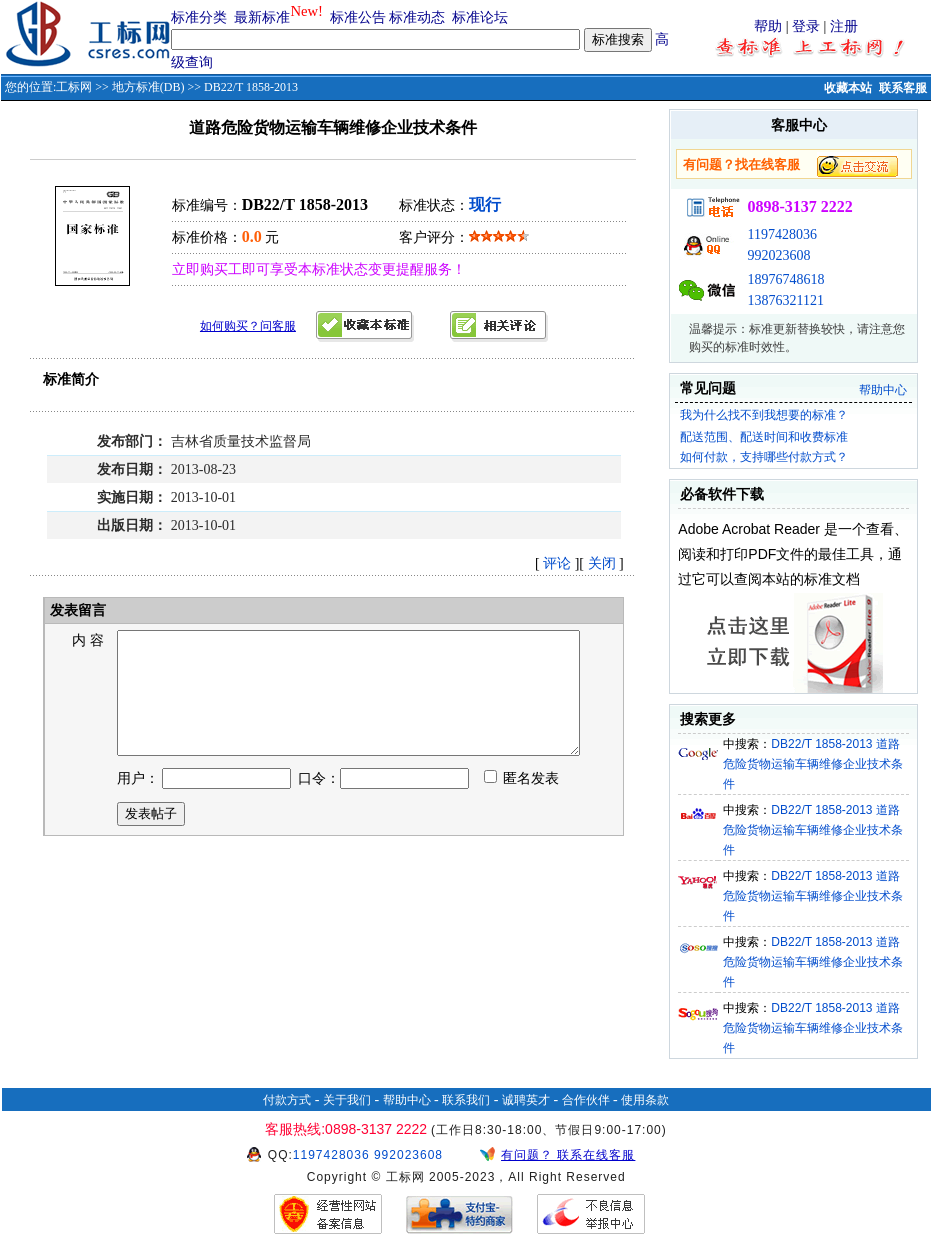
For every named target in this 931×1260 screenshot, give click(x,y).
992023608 (778, 255)
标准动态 (417, 17)
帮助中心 (883, 390)
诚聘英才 (526, 1100)
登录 (806, 26)
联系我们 (466, 1100)
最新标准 (262, 17)
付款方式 (287, 1100)
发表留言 (77, 610)
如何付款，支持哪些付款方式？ (764, 457)
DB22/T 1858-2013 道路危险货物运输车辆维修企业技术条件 (813, 764)
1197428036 (781, 234)
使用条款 (645, 1100)
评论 (557, 563)
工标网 (74, 87)
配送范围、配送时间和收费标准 (764, 437)
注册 (844, 26)
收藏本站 (848, 88)
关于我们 (347, 1100)
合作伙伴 (586, 1100)
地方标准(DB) (148, 87)
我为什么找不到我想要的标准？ (764, 415)
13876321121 (785, 300)
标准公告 (358, 17)
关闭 (602, 563)
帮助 (768, 26)
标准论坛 (480, 17)
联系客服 (903, 88)
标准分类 (199, 17)
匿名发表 (522, 802)
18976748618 (785, 279)
